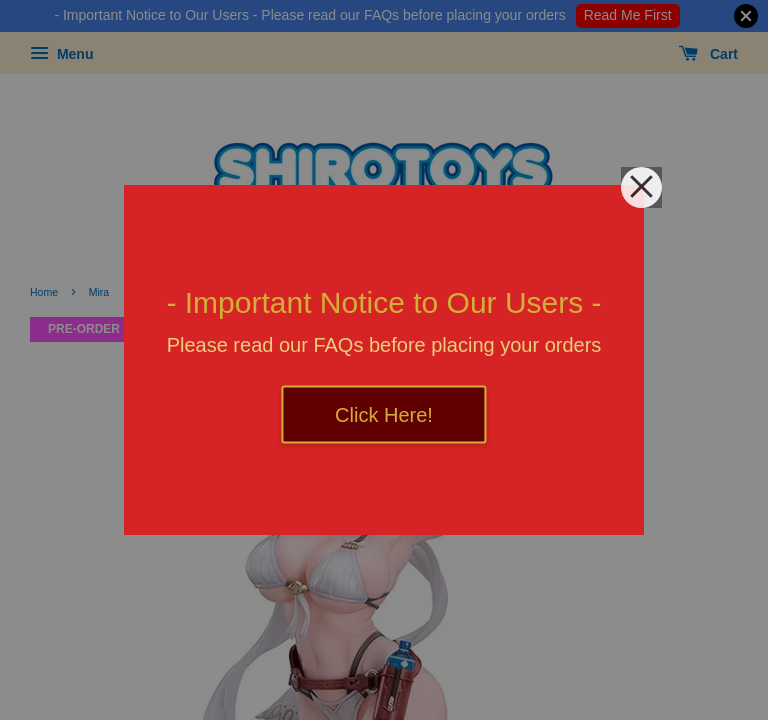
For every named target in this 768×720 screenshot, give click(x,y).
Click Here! (384, 415)
